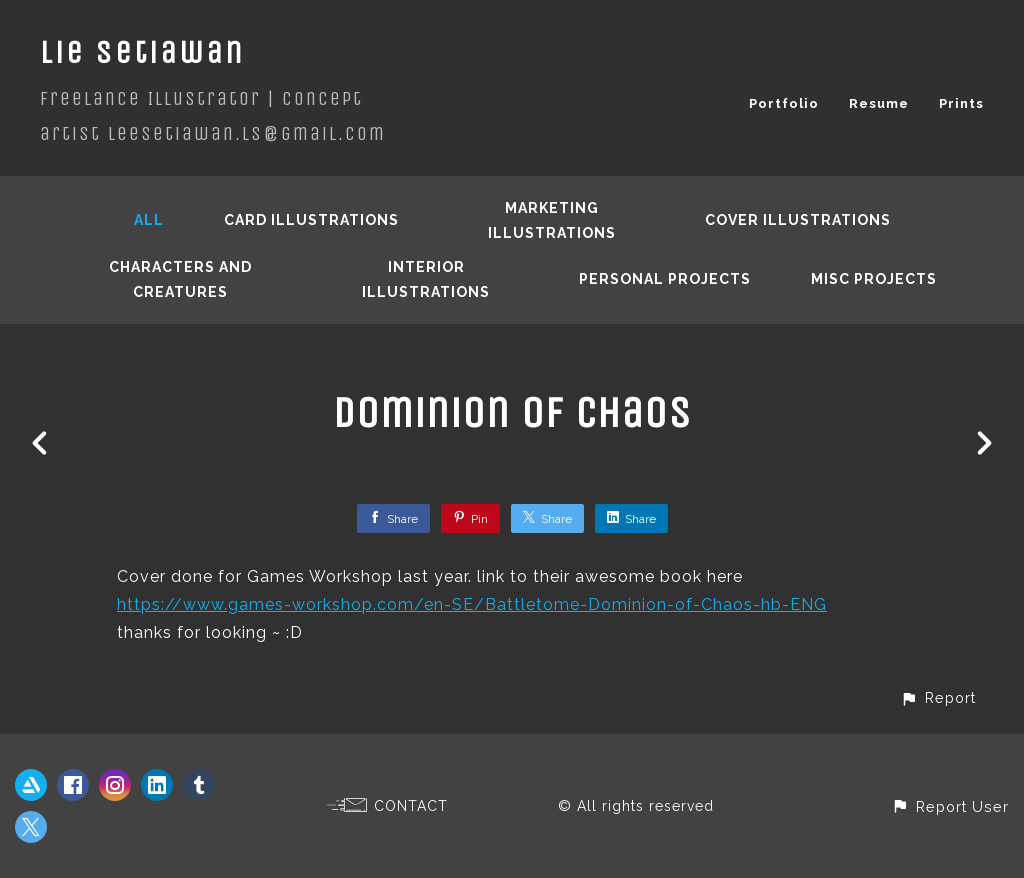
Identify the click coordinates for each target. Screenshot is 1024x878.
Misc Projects (874, 279)
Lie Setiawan (142, 52)
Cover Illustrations (798, 220)
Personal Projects (665, 279)
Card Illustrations (311, 220)
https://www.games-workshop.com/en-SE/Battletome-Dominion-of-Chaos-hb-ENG (472, 604)
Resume (879, 103)
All (149, 220)
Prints (961, 103)
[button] (938, 697)
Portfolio (784, 103)
